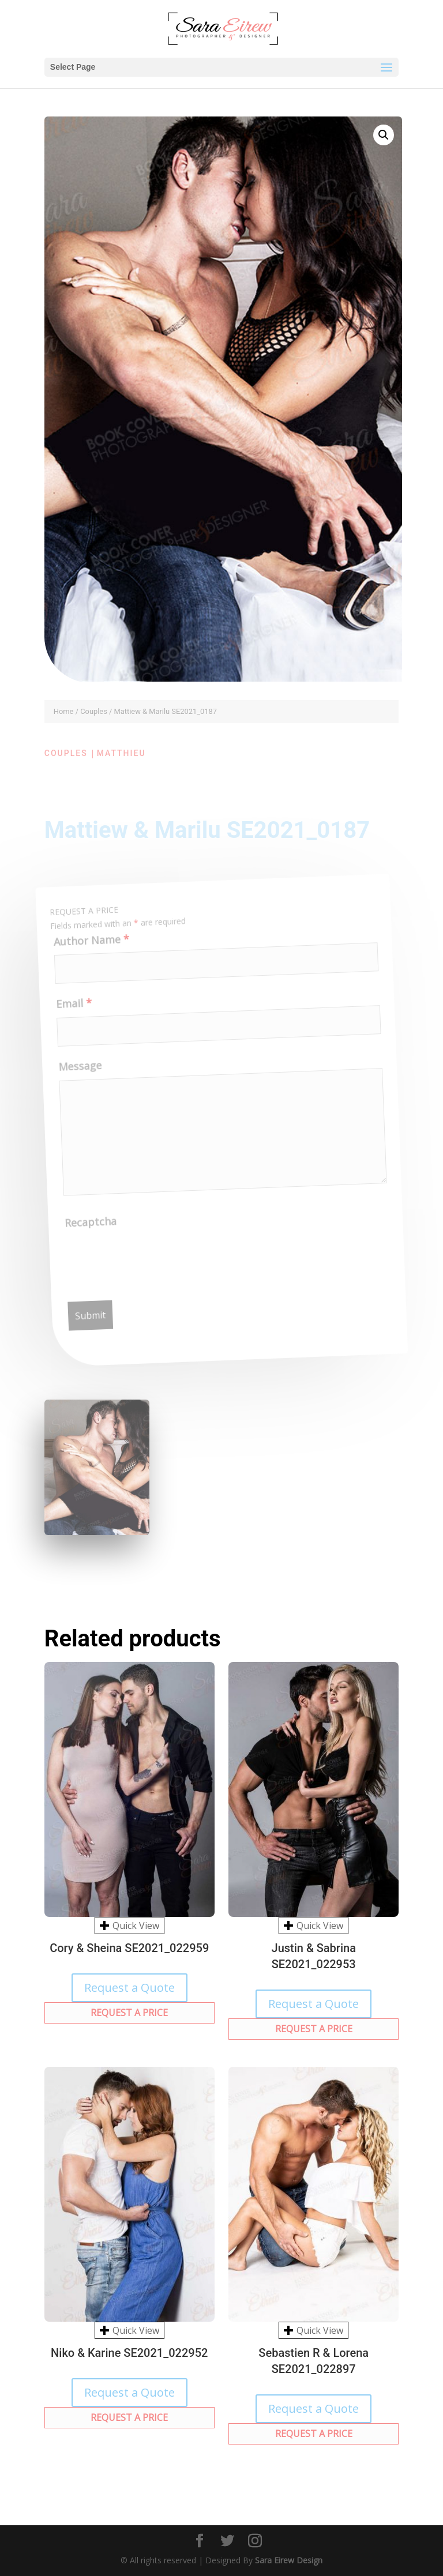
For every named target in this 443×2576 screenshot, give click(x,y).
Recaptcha (92, 1228)
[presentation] (156, 1261)
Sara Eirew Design (288, 2560)
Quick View (129, 1925)
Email (71, 1011)
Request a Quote (129, 1987)
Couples (93, 711)
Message (79, 1073)
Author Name (88, 947)
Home (64, 711)
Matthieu (121, 753)
